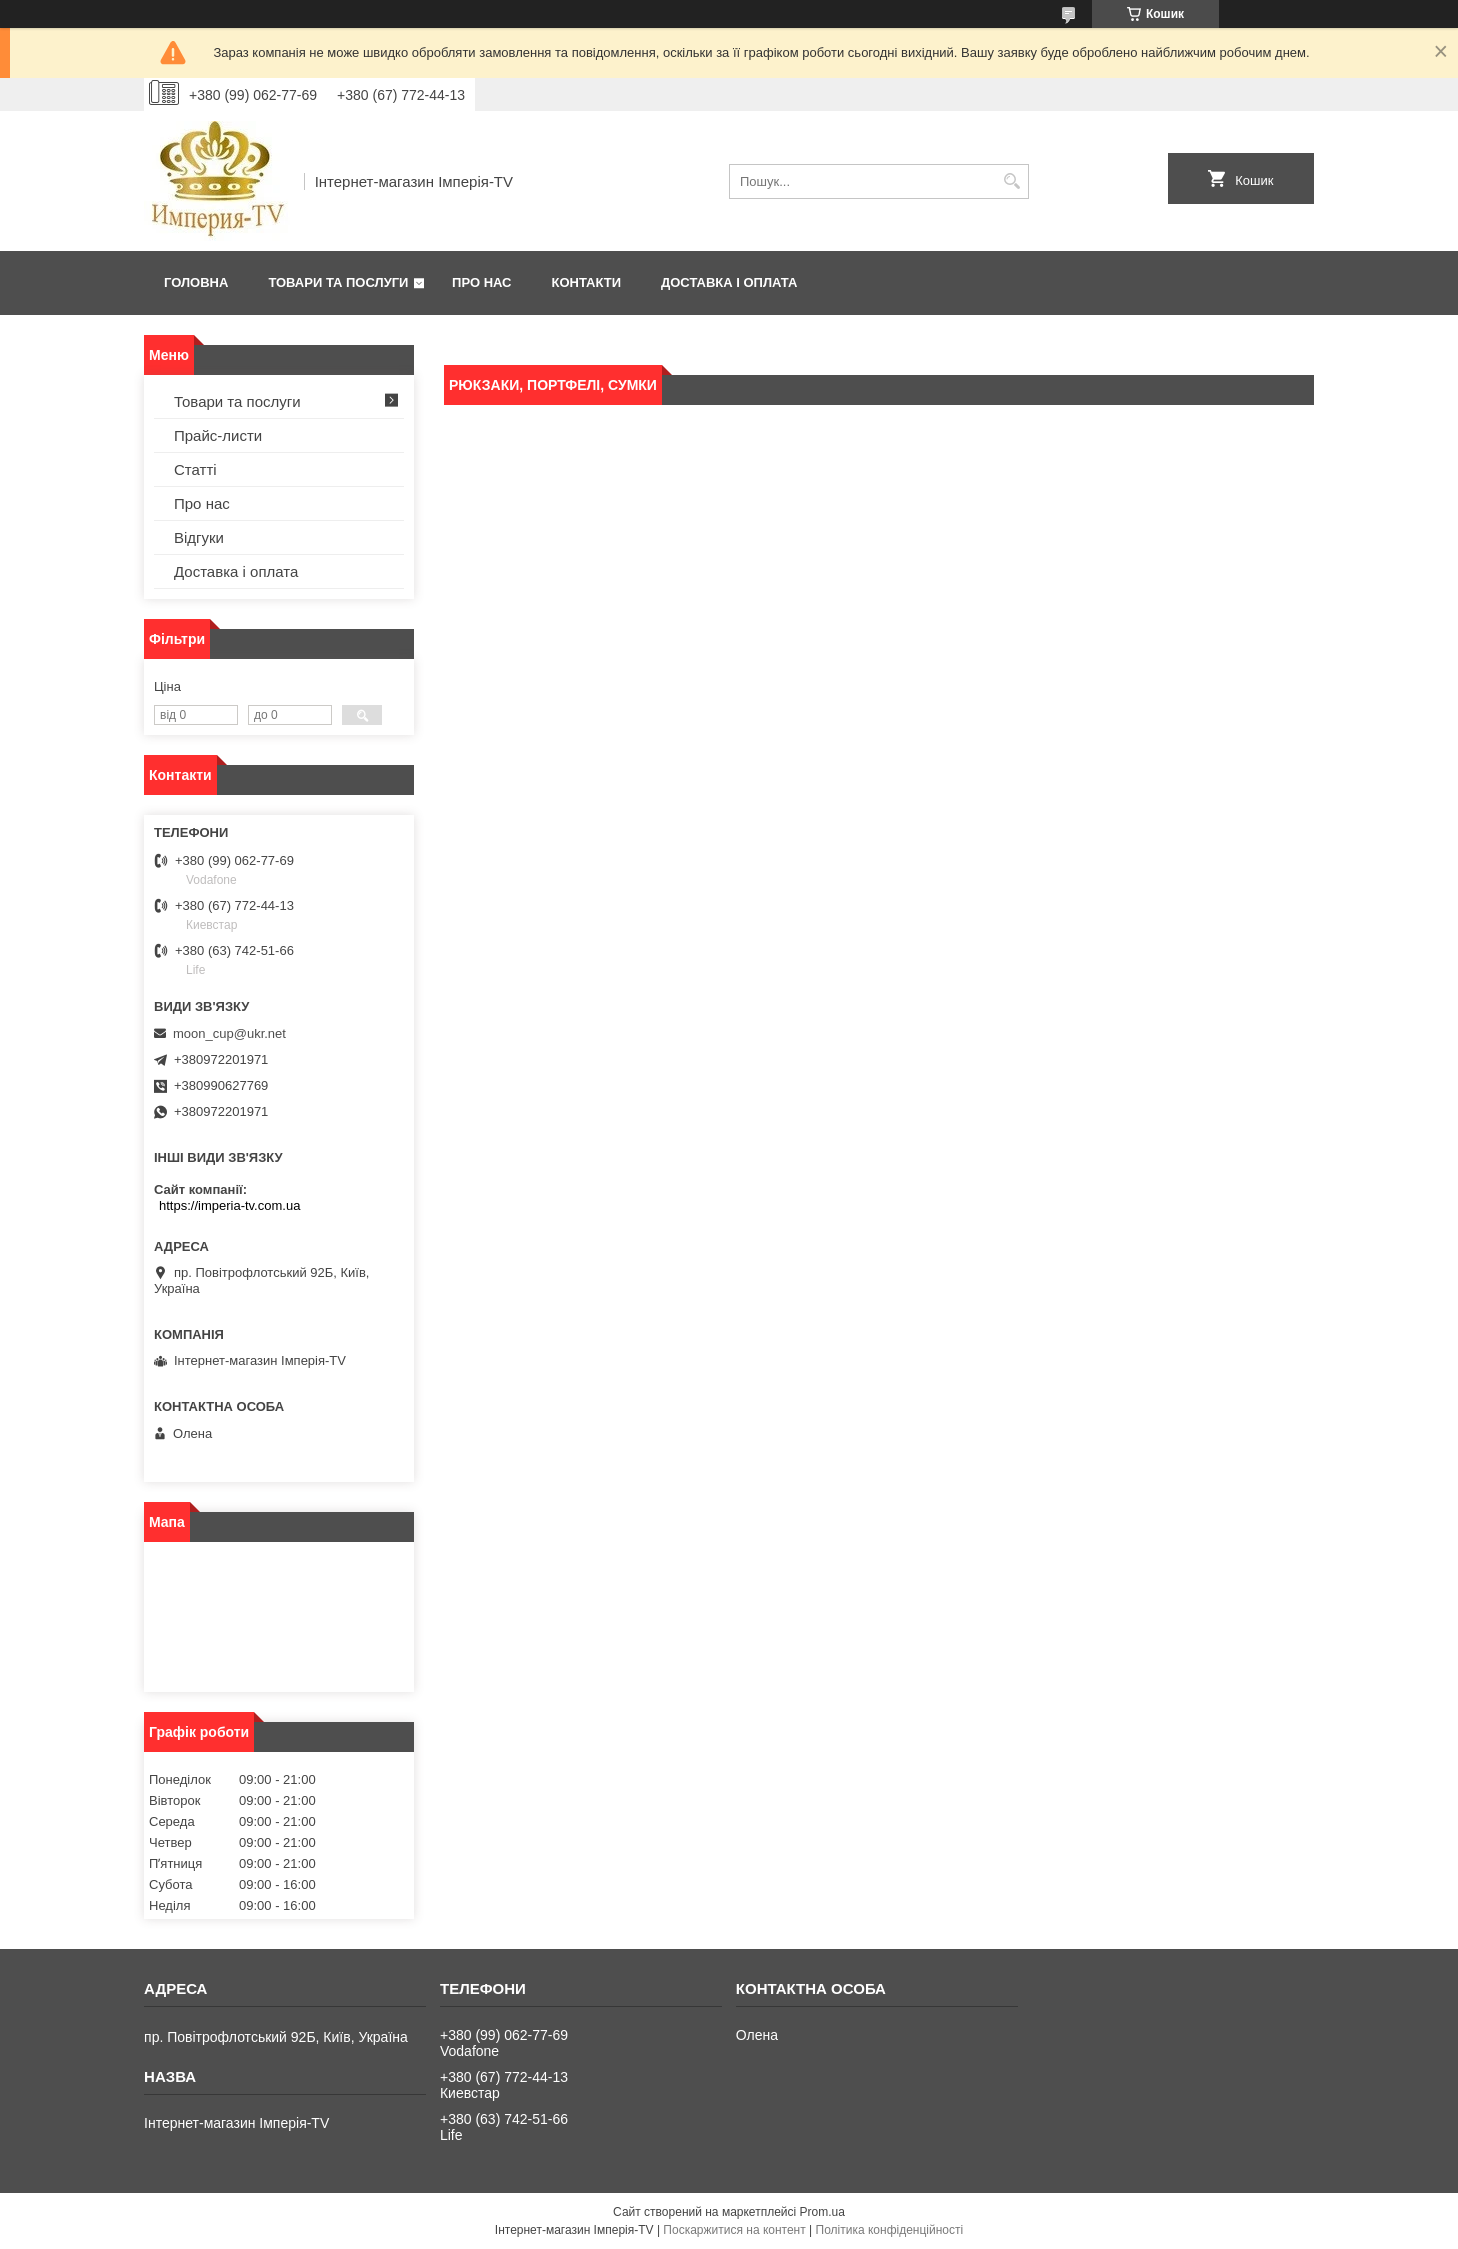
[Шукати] (1011, 181)
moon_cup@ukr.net (229, 1033)
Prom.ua (822, 2212)
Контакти (587, 282)
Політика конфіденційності (890, 2230)
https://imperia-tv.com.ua (229, 1205)
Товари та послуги (338, 282)
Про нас (481, 282)
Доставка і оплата (729, 282)
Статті (195, 469)
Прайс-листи (218, 435)
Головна (196, 282)
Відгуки (199, 537)
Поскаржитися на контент (734, 2230)
